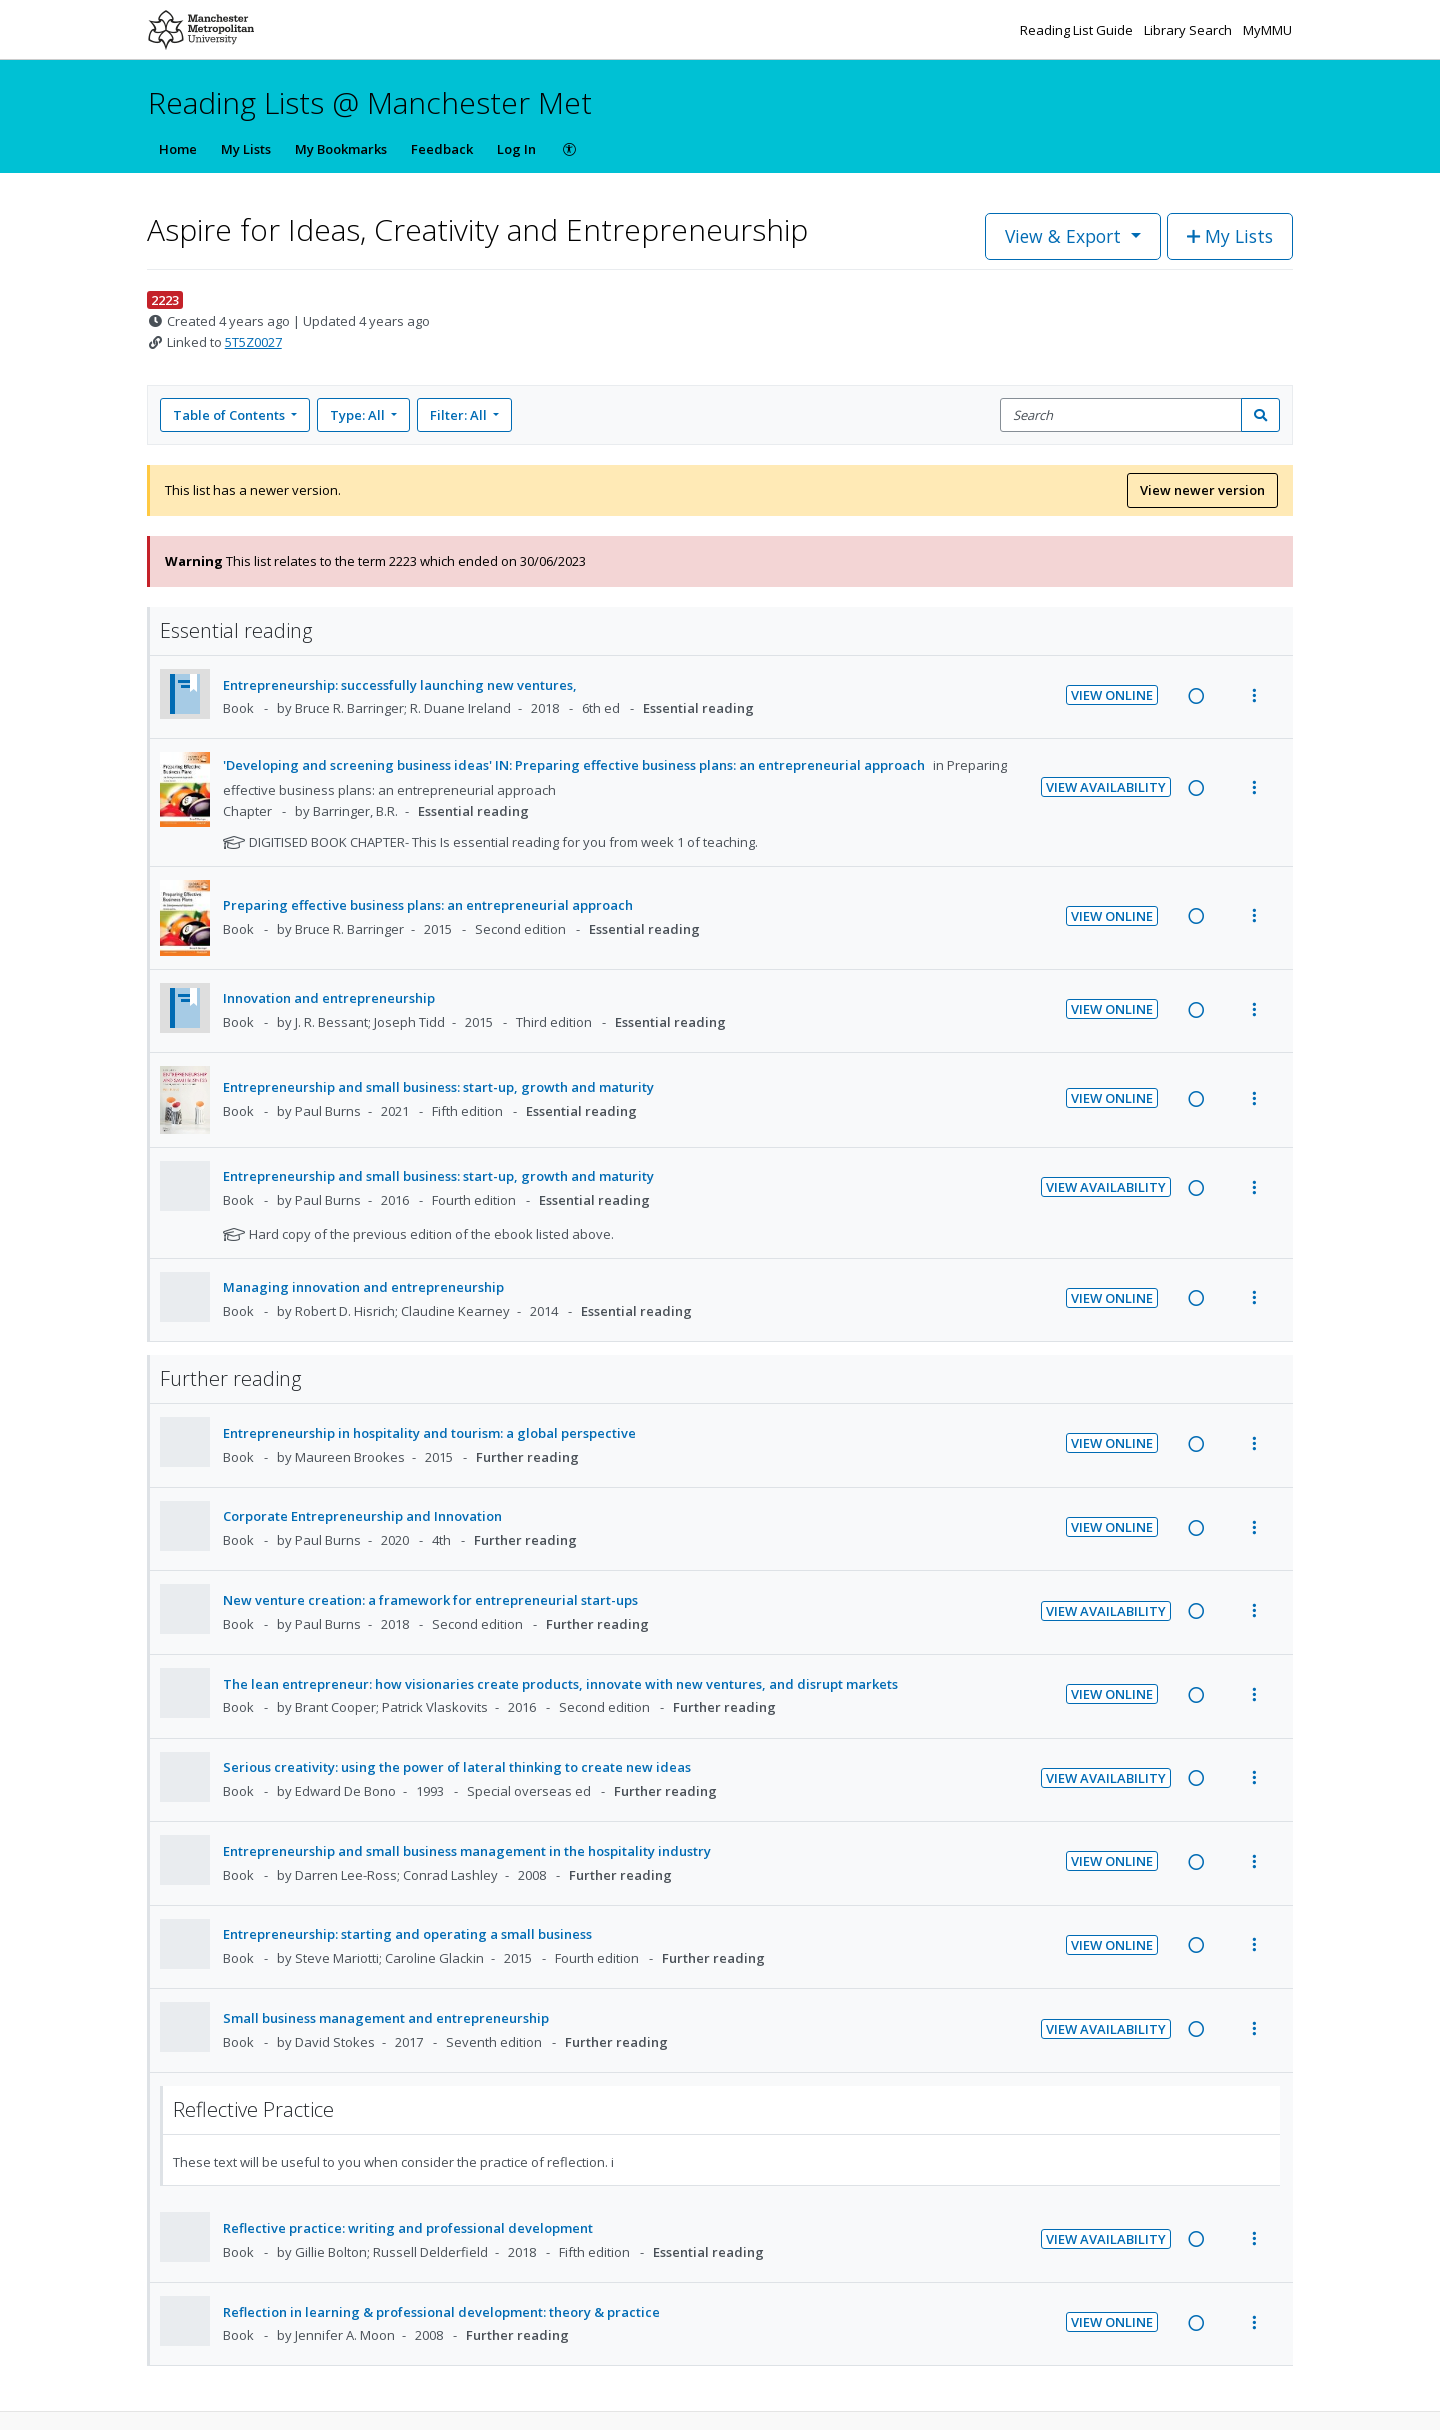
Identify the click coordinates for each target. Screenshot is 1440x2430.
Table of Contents (230, 415)
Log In (516, 149)
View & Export (1065, 236)
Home (178, 149)
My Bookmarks (341, 149)
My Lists (246, 149)
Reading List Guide (1078, 30)
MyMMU (1267, 30)
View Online (1112, 695)
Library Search (1189, 30)
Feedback (442, 149)
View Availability (1106, 787)
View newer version (1202, 490)
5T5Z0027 (253, 342)
